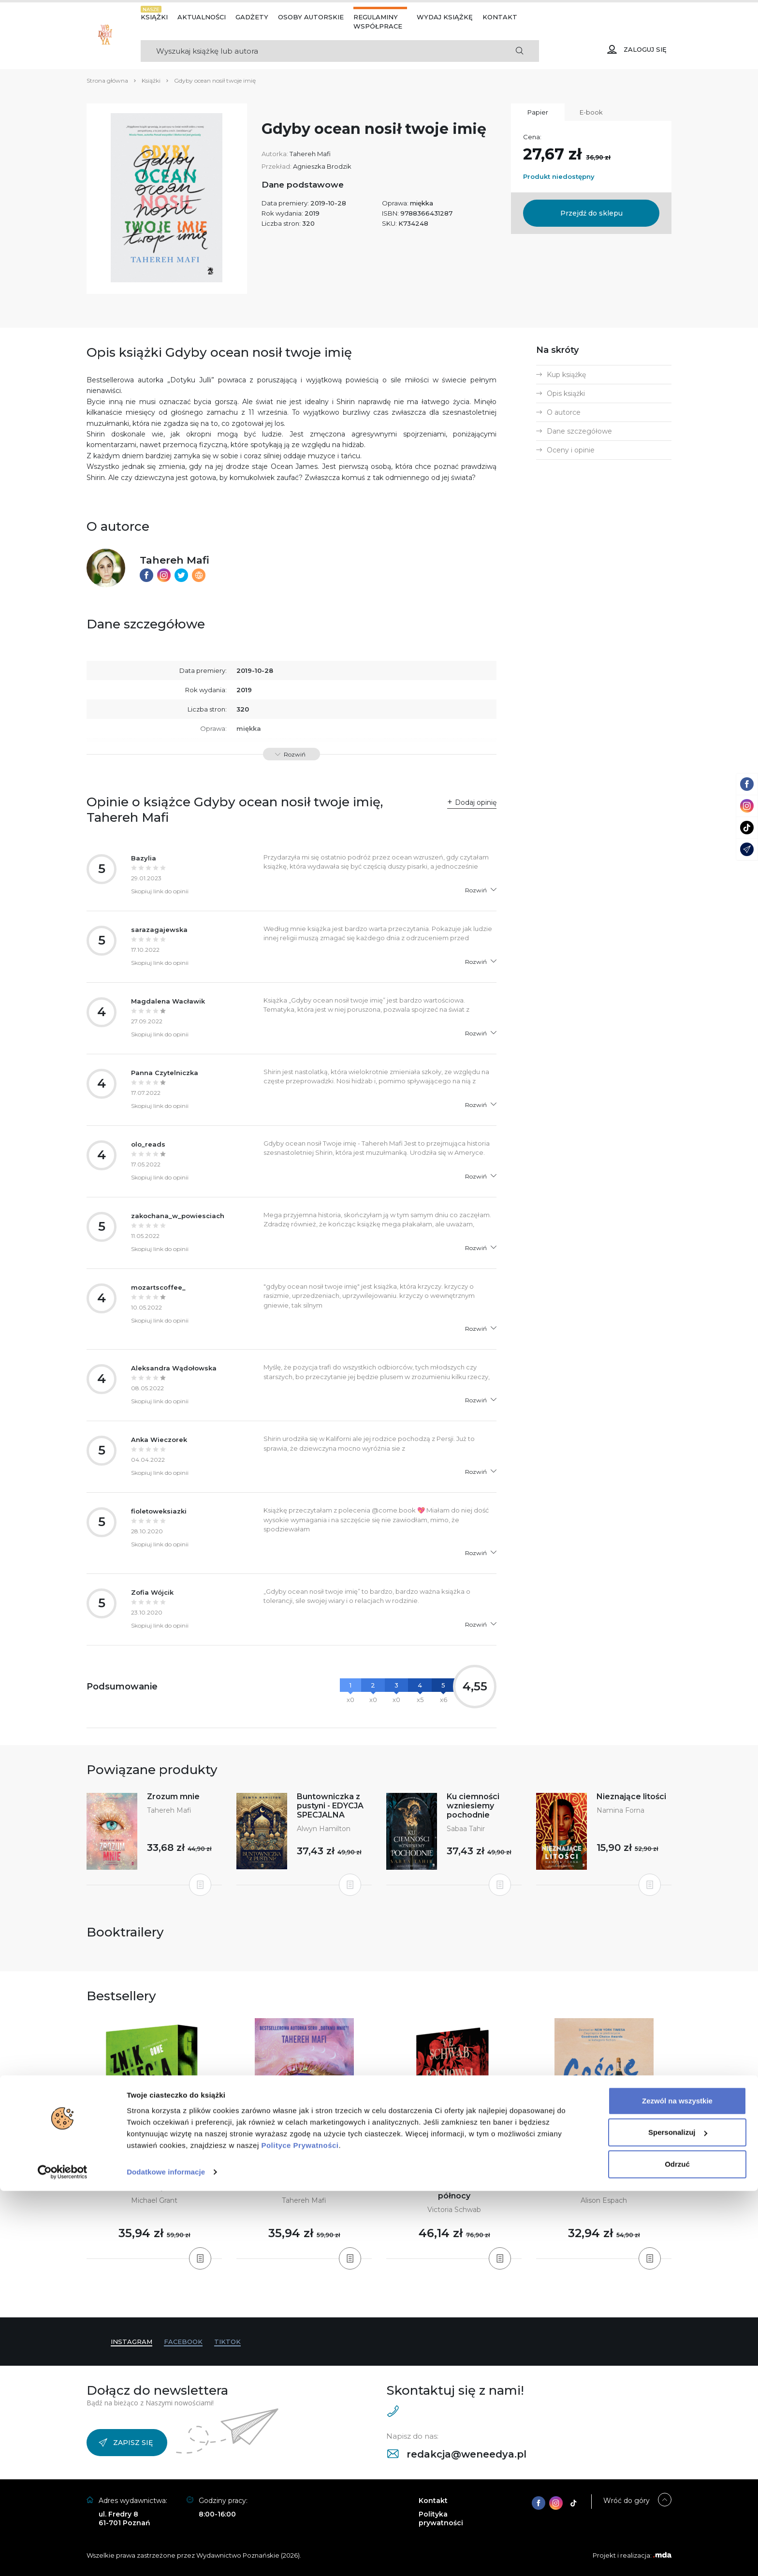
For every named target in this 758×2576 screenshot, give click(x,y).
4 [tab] (382, 2298)
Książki (154, 17)
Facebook (183, 2341)
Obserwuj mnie (304, 2186)
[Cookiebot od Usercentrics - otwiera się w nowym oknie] (62, 2557)
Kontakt (499, 17)
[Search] (320, 51)
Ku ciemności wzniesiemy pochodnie (473, 1805)
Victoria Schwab (454, 2209)
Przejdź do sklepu (591, 213)
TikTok (227, 2341)
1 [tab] (359, 2298)
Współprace (377, 26)
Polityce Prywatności (299, 2530)
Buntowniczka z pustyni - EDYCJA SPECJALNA (330, 1805)
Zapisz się (126, 2442)
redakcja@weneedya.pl (456, 2454)
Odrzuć (677, 2549)
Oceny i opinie (571, 450)
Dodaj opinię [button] (475, 802)
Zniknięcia (154, 2186)
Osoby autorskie (311, 17)
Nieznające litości (631, 1796)
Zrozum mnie (173, 1796)
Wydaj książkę (445, 17)
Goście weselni (604, 2186)
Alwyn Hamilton (323, 1828)
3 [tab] (375, 2298)
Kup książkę (566, 374)
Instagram (131, 2341)
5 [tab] (390, 2298)
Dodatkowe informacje (166, 2557)
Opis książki (566, 393)
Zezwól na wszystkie (677, 2486)
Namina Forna (620, 1810)
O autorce (564, 412)
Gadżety (251, 17)
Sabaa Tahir (466, 1828)
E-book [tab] (591, 112)
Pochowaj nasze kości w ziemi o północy (454, 2191)
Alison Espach (604, 2200)
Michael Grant (154, 2200)
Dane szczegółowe (579, 431)
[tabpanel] (154, 2138)
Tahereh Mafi (310, 154)
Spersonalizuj (677, 2517)
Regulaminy (375, 17)
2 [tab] (367, 2298)
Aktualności (201, 17)
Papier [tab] (537, 112)
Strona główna (107, 80)
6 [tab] (398, 2298)
